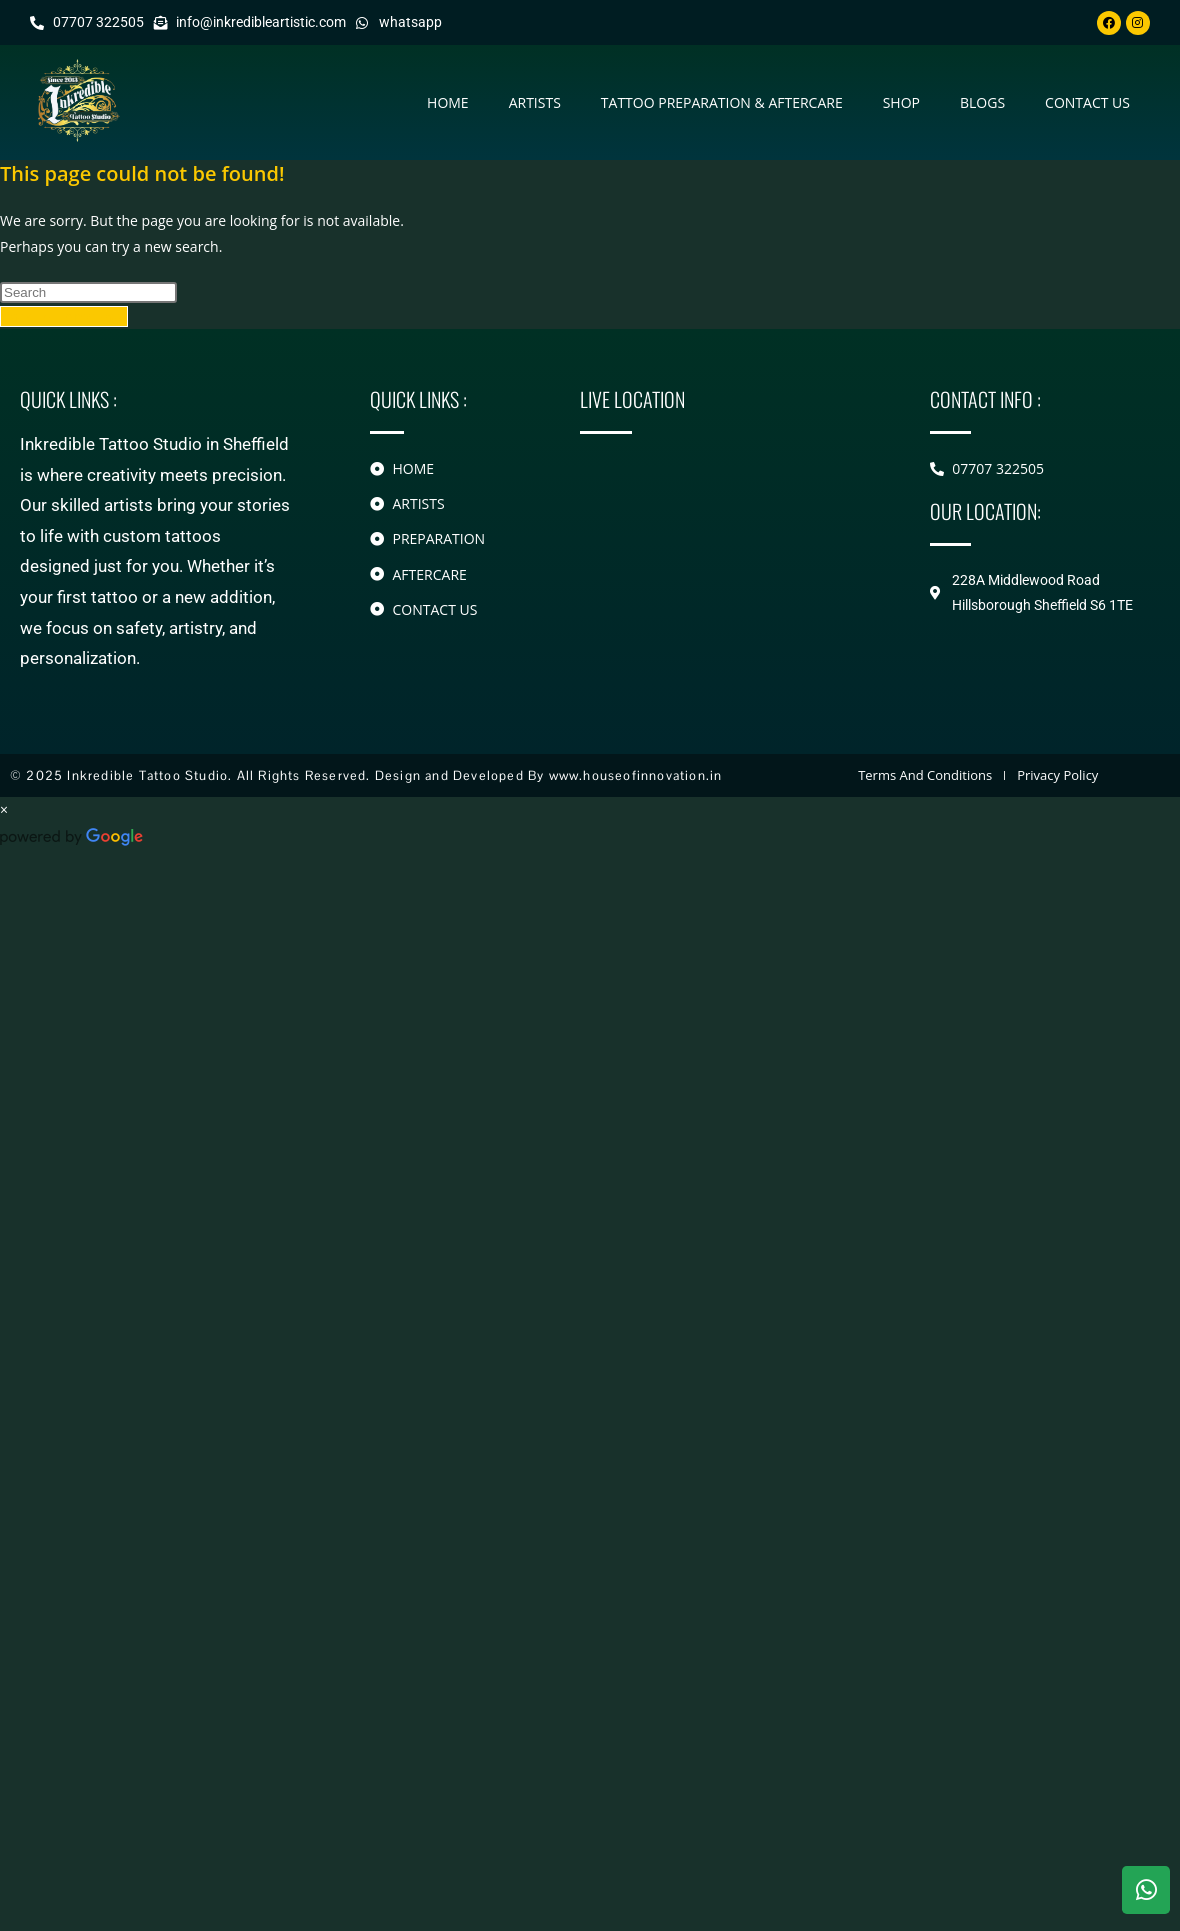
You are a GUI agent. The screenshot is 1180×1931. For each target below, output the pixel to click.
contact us (1087, 102)
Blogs (982, 102)
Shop (901, 102)
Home (448, 102)
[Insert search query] (88, 292)
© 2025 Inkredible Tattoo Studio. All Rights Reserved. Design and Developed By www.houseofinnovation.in (366, 775)
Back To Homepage (64, 316)
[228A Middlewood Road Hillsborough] (725, 541)
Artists (535, 102)
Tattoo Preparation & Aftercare (722, 102)
